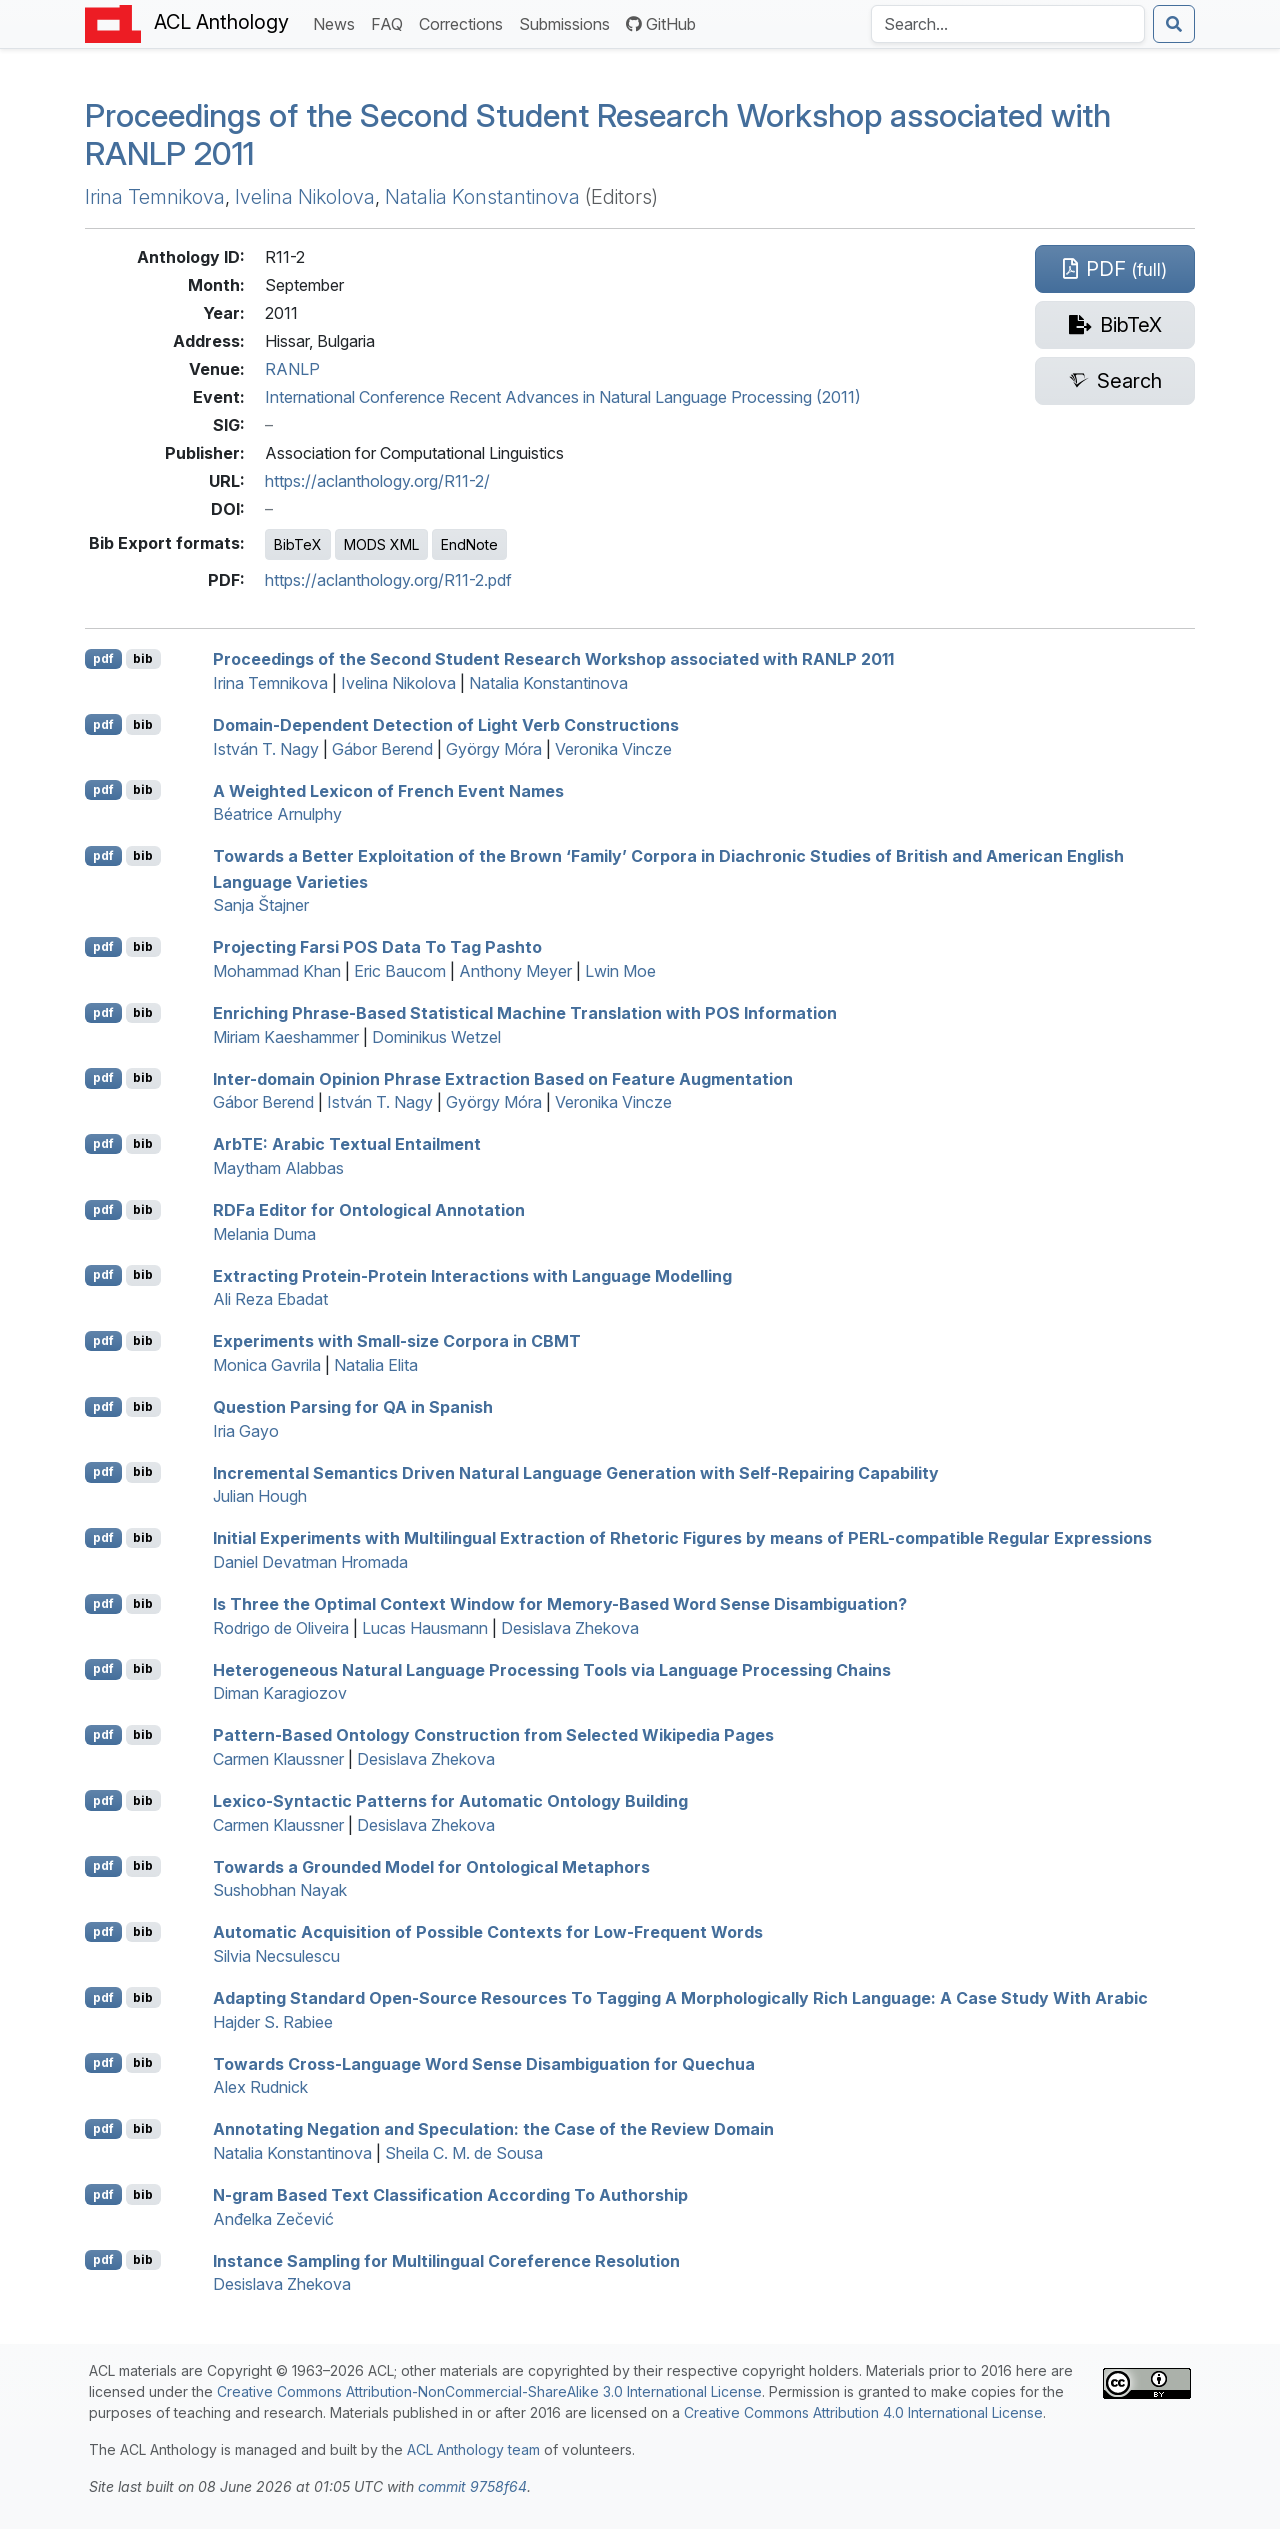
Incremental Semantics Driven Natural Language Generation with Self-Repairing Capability (576, 1472)
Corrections (465, 22)
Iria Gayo (246, 1431)
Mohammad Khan (277, 971)
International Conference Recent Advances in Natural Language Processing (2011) (563, 397)
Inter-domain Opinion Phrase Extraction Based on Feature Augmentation (503, 1078)
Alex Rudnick (260, 2087)
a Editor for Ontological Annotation (369, 1210)
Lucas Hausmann (425, 1628)
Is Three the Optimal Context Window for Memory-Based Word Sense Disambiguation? (560, 1604)
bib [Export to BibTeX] (143, 658)
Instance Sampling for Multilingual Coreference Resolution (446, 2260)
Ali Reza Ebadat (270, 1299)
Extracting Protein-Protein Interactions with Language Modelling (472, 1275)
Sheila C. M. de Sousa (464, 2153)
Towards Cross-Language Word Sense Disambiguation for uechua (484, 2063)
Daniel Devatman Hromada (310, 1562)
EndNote (469, 544)
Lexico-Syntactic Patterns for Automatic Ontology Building (450, 1801)
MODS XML (381, 544)
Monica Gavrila (267, 1365)
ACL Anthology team (473, 2449)
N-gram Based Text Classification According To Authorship (450, 2195)
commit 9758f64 (472, 2486)
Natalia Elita (376, 1365)
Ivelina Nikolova (305, 197)
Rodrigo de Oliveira (281, 1628)
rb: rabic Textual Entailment (347, 1144)
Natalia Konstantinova (482, 197)
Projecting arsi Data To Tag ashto (377, 947)
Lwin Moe (620, 971)
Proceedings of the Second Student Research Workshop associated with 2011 (598, 134)
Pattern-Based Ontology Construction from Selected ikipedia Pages (493, 1735)
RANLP (292, 369)
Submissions (568, 22)
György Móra (494, 749)
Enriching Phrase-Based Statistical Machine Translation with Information (525, 1013)
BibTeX (298, 544)
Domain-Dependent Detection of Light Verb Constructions (446, 725)
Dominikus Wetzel (436, 1037)
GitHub (661, 24)
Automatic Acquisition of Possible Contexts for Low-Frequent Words (488, 1932)
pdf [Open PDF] (103, 658)
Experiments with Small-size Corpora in (397, 1341)
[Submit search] (1174, 24)
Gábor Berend (382, 749)
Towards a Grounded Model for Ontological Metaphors (431, 1866)
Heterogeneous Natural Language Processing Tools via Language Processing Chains (552, 1669)
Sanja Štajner (261, 905)
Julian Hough (260, 1496)
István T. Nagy (266, 749)
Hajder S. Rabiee (273, 2022)
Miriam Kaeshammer (286, 1037)
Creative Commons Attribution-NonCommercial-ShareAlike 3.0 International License (489, 2391)
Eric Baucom (400, 971)
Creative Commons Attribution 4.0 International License (863, 2412)
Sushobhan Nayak (280, 1890)
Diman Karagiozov (280, 1693)
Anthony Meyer (515, 971)
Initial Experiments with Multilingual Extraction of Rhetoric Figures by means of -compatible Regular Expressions (682, 1538)
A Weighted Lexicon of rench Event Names (388, 790)
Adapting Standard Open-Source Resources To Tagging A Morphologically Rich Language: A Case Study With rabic (680, 1998)
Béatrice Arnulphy (277, 814)
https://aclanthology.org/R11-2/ (377, 481)
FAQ (391, 22)
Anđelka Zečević (273, 2219)
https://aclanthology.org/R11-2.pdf (388, 580)
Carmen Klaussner (278, 1759)
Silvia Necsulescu (276, 1956)
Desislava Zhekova (570, 1628)
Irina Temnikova (155, 197)
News (338, 22)
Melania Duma (264, 1234)
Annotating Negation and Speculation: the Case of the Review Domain (493, 2129)
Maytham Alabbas (278, 1168)
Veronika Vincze (613, 749)
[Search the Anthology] (1008, 24)
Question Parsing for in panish (353, 1407)
